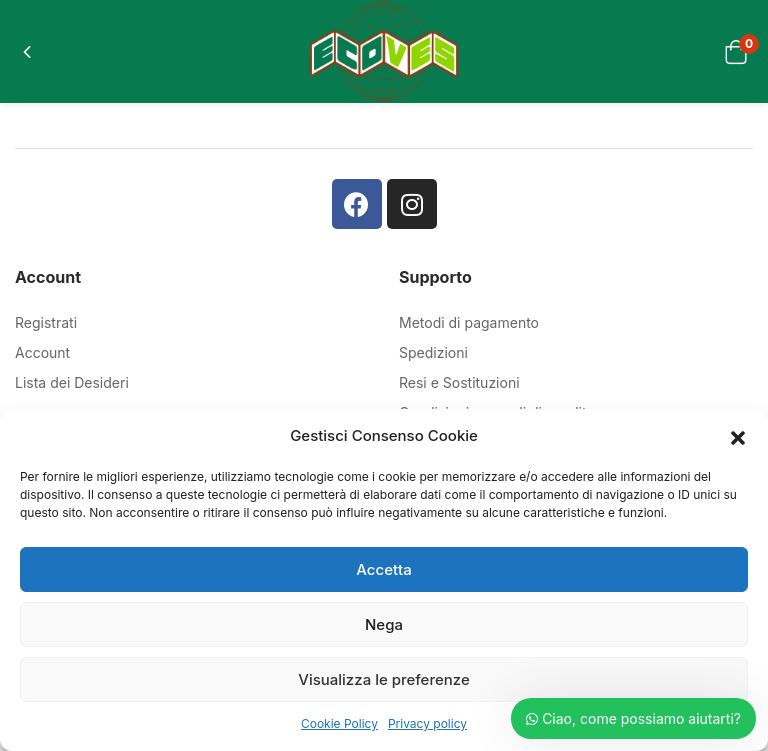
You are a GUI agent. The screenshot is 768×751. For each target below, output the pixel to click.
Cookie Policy (339, 723)
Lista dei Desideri (72, 382)
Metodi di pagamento (469, 322)
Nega (384, 624)
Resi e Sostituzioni (459, 382)
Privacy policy (427, 723)
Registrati (46, 322)
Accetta (383, 569)
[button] (738, 436)
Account (42, 352)
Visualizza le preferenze (383, 679)
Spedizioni (433, 352)
